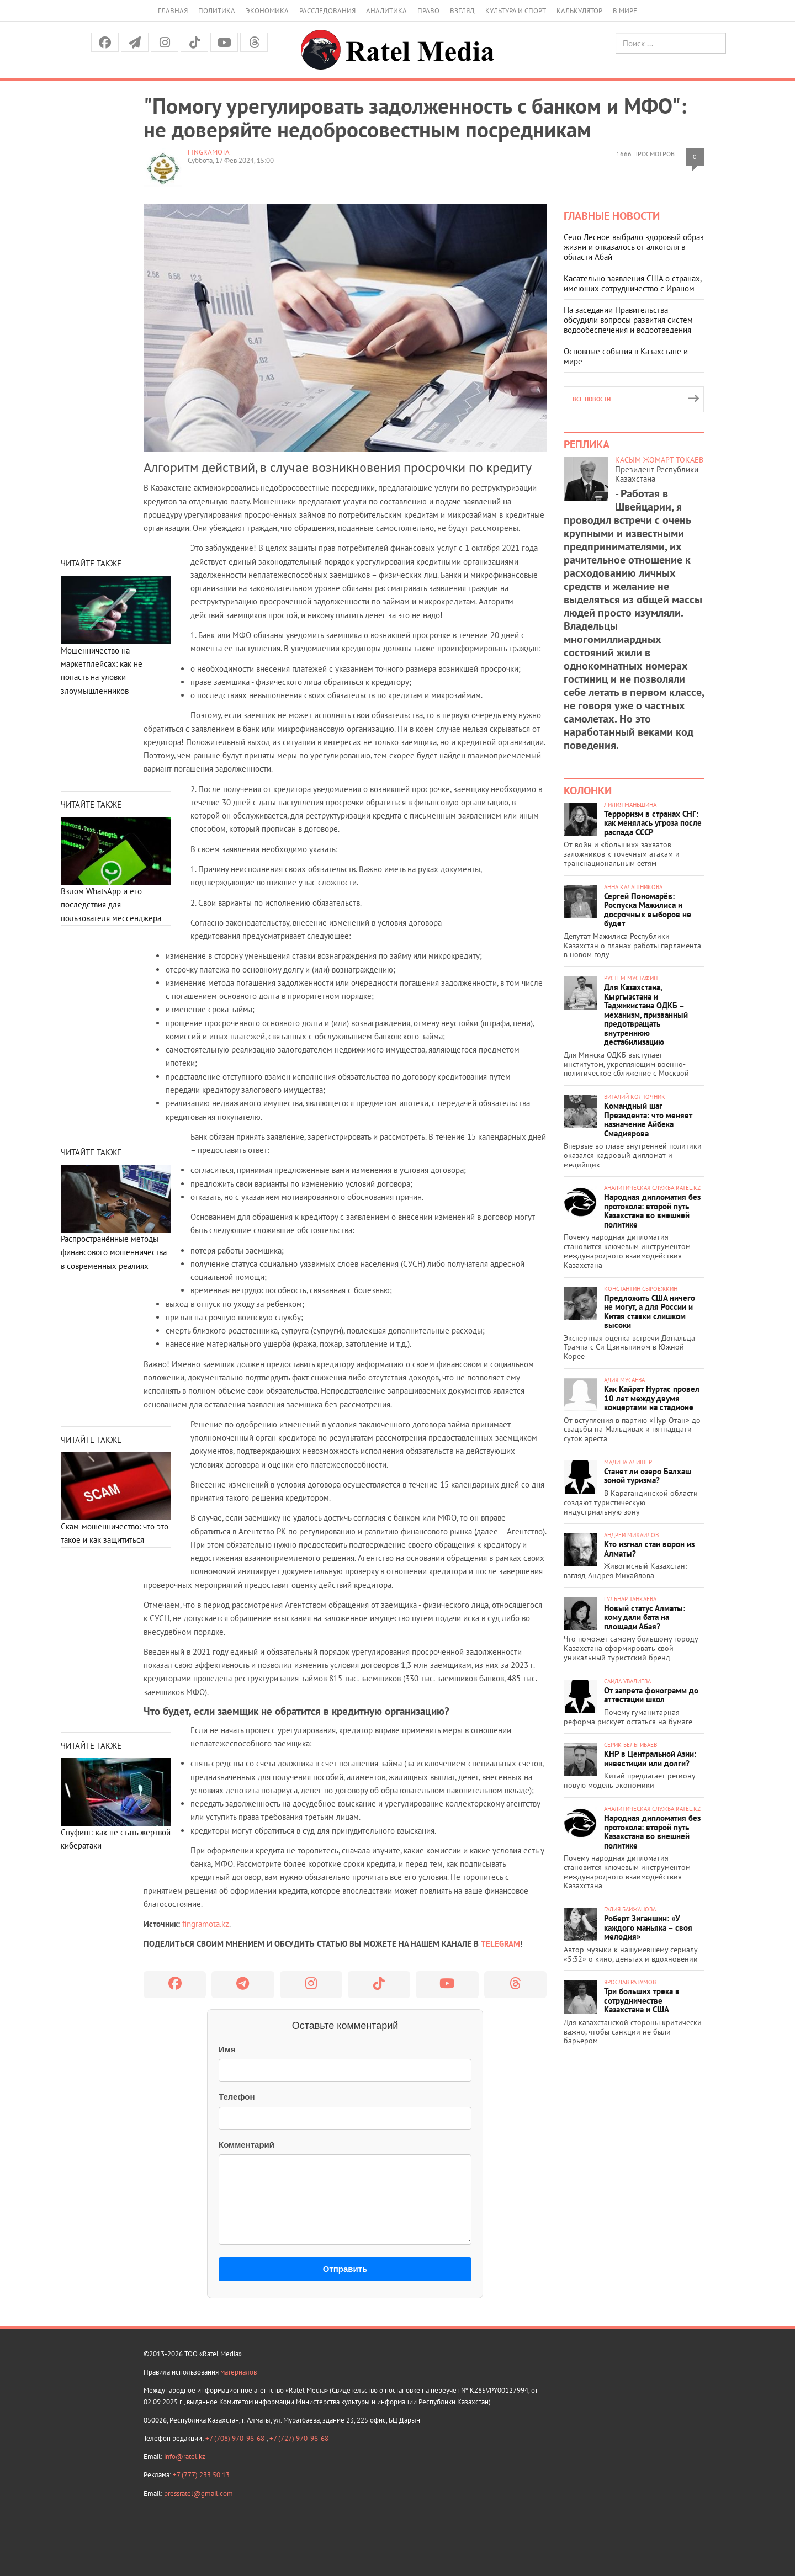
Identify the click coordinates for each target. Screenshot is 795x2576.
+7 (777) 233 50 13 (201, 2474)
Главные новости (612, 216)
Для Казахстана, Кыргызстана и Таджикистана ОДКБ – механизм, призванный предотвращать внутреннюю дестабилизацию (646, 1014)
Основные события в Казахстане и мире (626, 356)
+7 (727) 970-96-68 (298, 2438)
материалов (238, 2372)
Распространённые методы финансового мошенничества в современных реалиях (114, 1252)
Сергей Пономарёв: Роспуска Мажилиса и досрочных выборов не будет (647, 910)
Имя (227, 2049)
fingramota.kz (205, 1924)
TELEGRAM (500, 1943)
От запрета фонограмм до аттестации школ (651, 1695)
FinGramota (209, 152)
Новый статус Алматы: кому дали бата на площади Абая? (644, 1617)
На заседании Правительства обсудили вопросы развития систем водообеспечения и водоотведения (628, 320)
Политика (216, 10)
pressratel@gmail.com (198, 2493)
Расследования (327, 10)
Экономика (267, 10)
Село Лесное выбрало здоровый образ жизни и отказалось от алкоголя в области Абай (634, 247)
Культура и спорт (515, 10)
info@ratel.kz (184, 2456)
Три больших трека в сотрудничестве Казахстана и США (642, 2000)
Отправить (345, 2269)
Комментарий (246, 2144)
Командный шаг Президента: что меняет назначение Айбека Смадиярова (648, 1120)
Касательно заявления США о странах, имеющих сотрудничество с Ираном (632, 283)
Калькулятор (579, 10)
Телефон (237, 2096)
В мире (625, 10)
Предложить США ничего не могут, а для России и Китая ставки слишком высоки (649, 1312)
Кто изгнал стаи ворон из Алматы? (649, 1549)
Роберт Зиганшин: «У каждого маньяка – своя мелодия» (648, 1927)
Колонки (588, 790)
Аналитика (386, 10)
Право (428, 10)
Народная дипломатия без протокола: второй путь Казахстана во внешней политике (652, 1211)
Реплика (587, 444)
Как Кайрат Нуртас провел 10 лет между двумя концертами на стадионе (651, 1398)
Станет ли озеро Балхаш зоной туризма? (647, 1476)
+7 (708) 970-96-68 (235, 2438)
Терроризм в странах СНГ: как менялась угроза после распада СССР (653, 823)
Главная (173, 10)
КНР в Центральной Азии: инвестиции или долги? (650, 1758)
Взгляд (462, 10)
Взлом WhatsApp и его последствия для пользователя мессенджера (111, 904)
